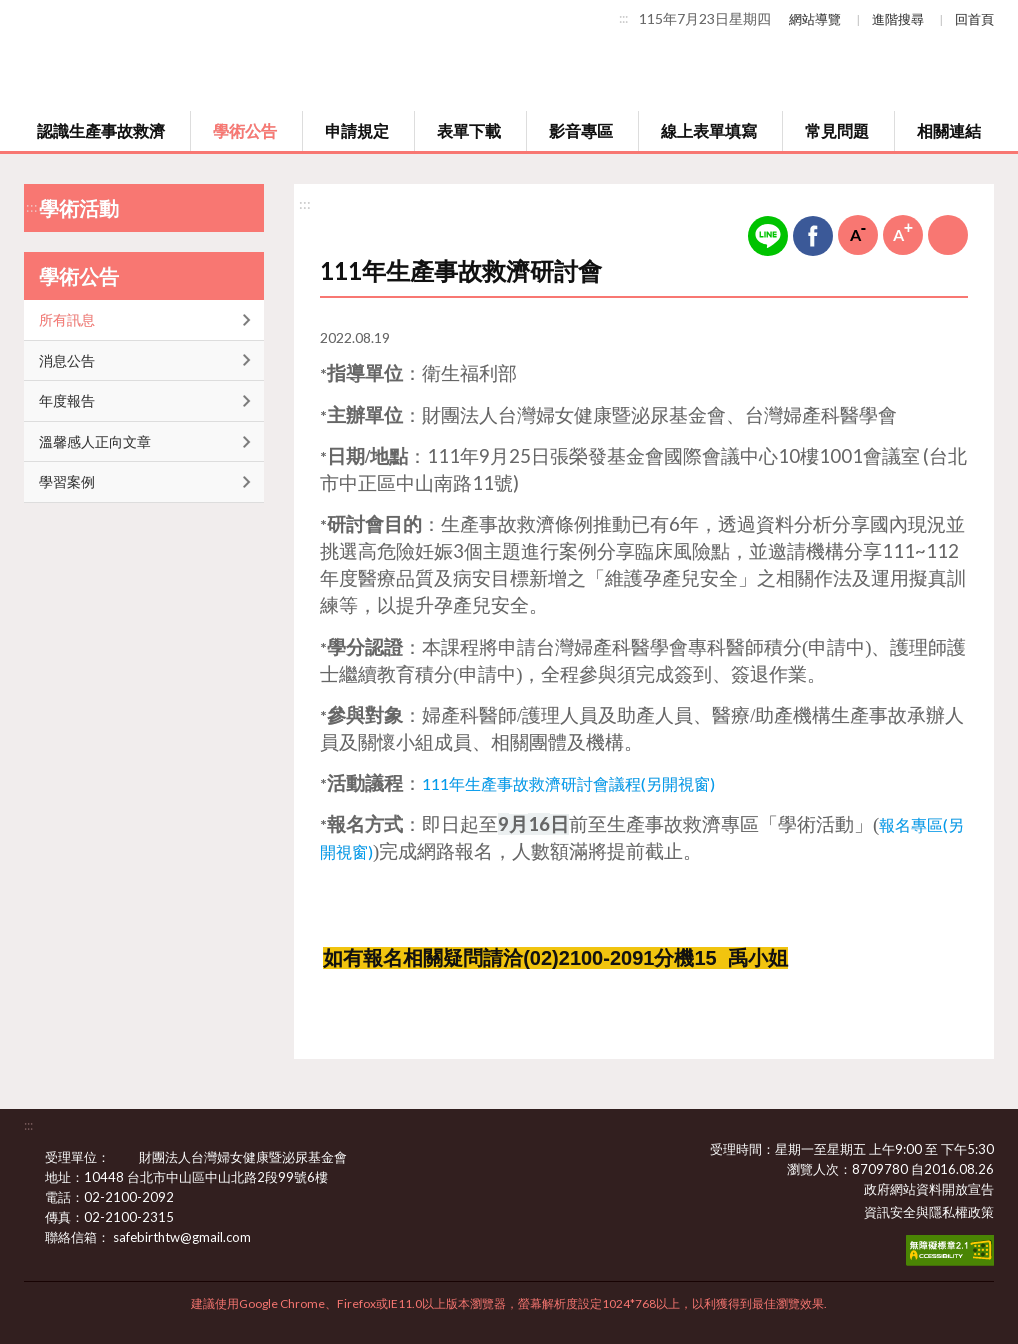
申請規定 (357, 130)
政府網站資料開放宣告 (929, 1189)
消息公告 (67, 360)
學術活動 (79, 208)
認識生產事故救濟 (101, 130)
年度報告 (67, 400)
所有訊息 (67, 319)
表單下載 (469, 130)
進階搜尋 (898, 19)
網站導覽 (815, 19)
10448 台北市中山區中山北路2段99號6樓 (218, 1177)
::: (623, 18)
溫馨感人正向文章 (95, 441)
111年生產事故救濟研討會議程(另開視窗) (568, 783)
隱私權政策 (961, 1212)
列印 (948, 235)
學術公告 (245, 130)
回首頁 (974, 19)
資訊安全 (890, 1212)
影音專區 (581, 130)
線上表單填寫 (709, 130)
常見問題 (837, 130)
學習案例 (67, 481)
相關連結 (949, 130)
